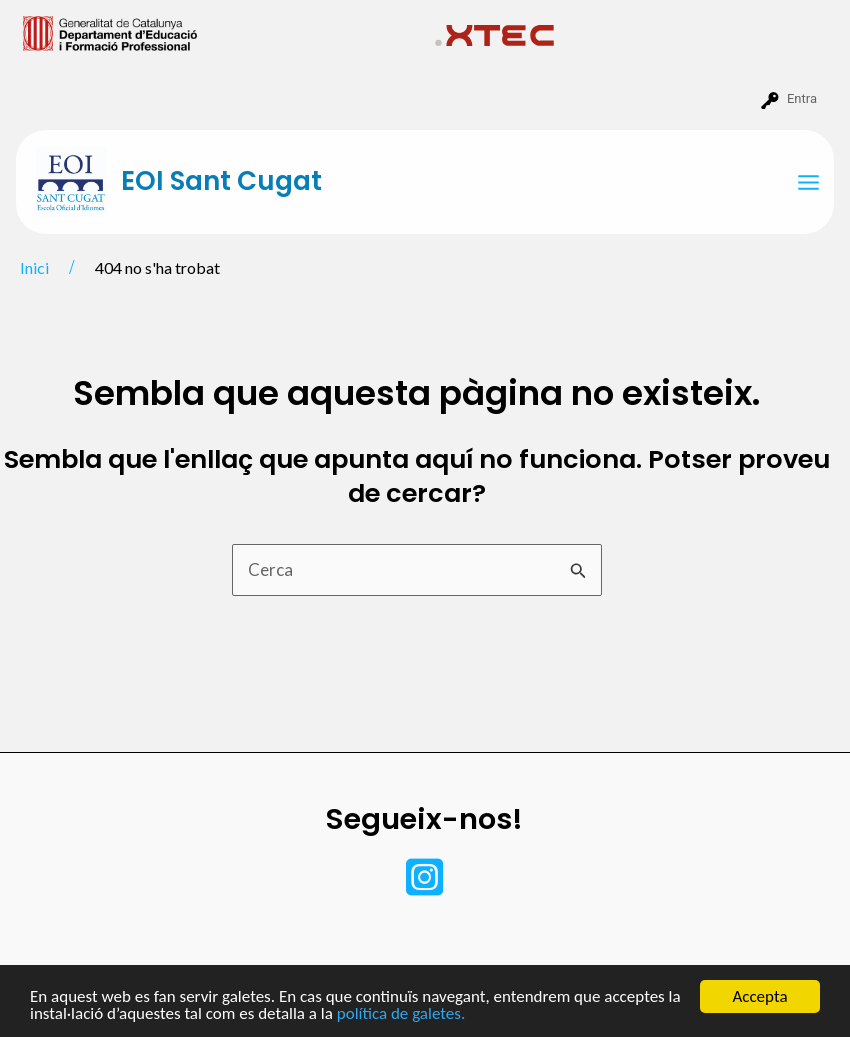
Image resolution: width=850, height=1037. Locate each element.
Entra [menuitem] (802, 98)
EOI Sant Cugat (221, 181)
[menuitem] (220, 32)
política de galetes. (401, 1014)
